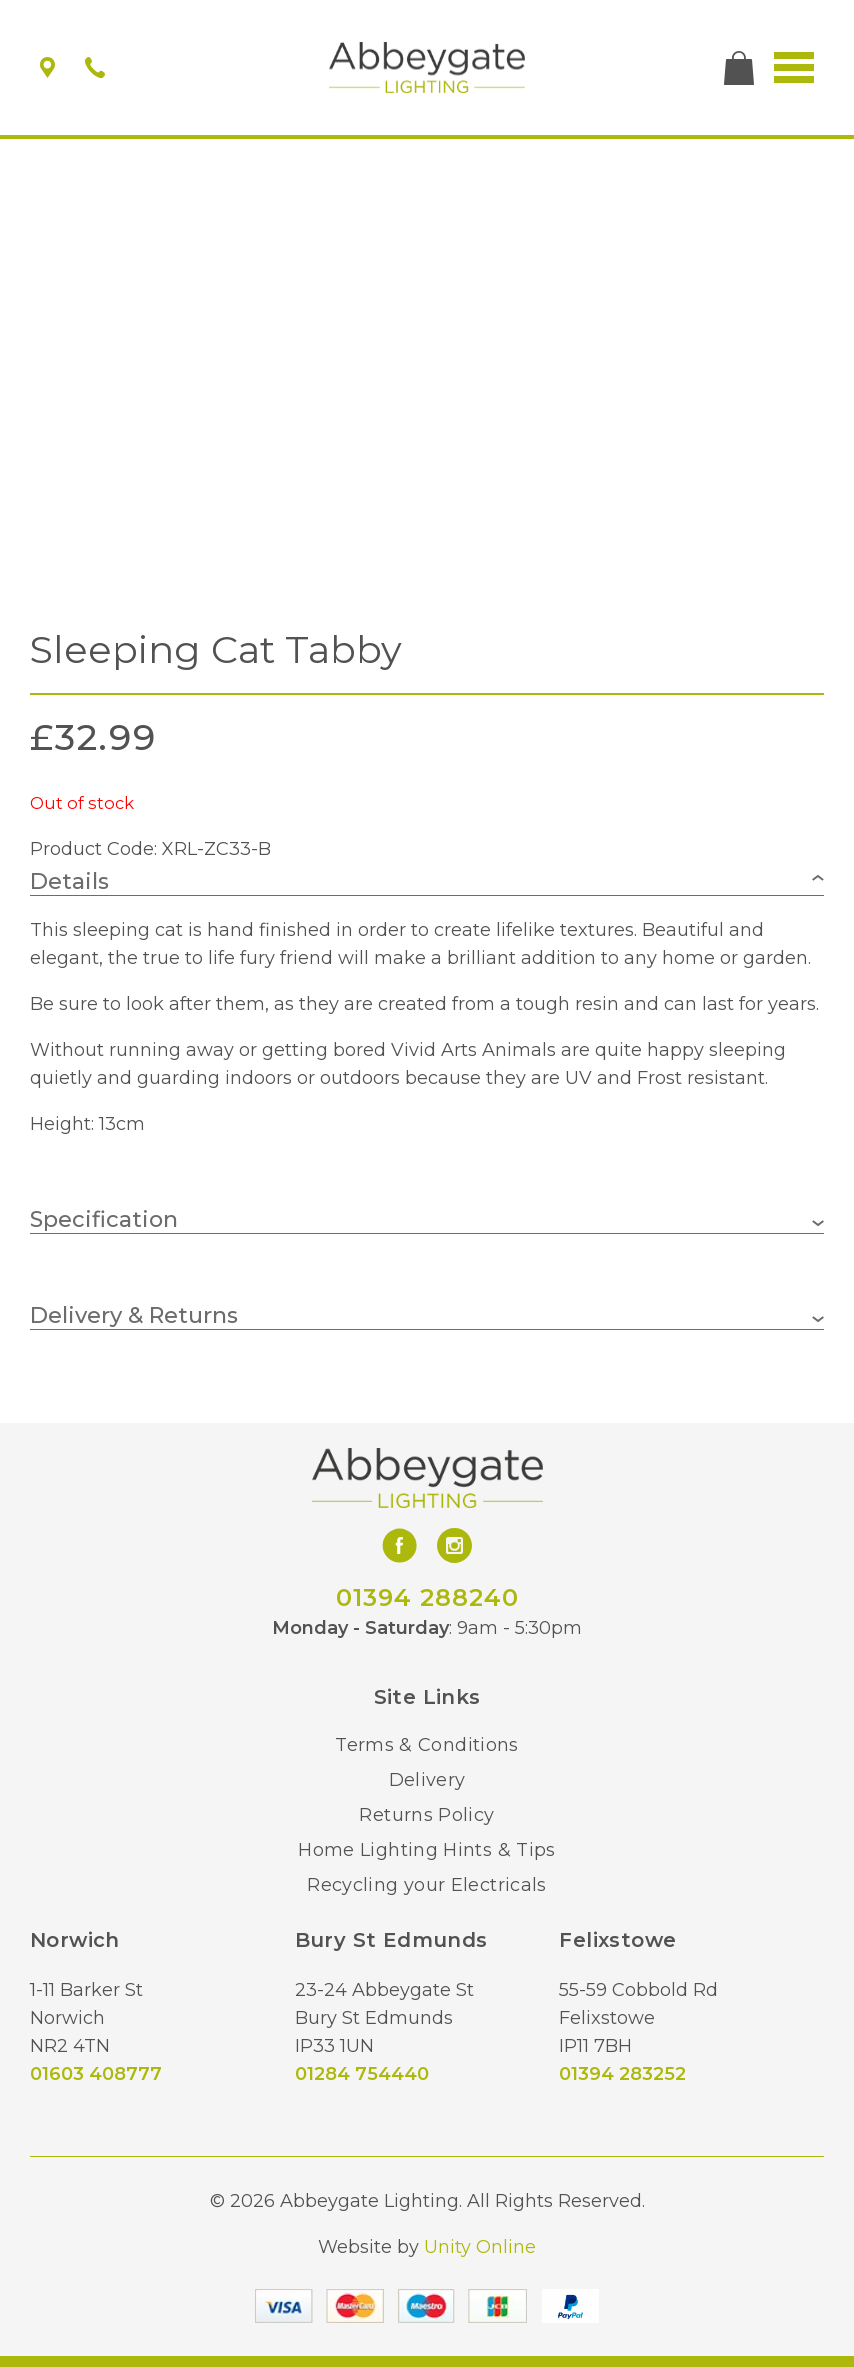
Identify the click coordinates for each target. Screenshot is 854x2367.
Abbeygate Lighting (427, 68)
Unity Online (480, 2247)
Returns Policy (426, 1815)
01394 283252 (622, 2074)
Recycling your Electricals (426, 1885)
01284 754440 (362, 2074)
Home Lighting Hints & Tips (426, 1850)
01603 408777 (96, 2074)
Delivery (427, 1780)
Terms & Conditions (426, 1745)
